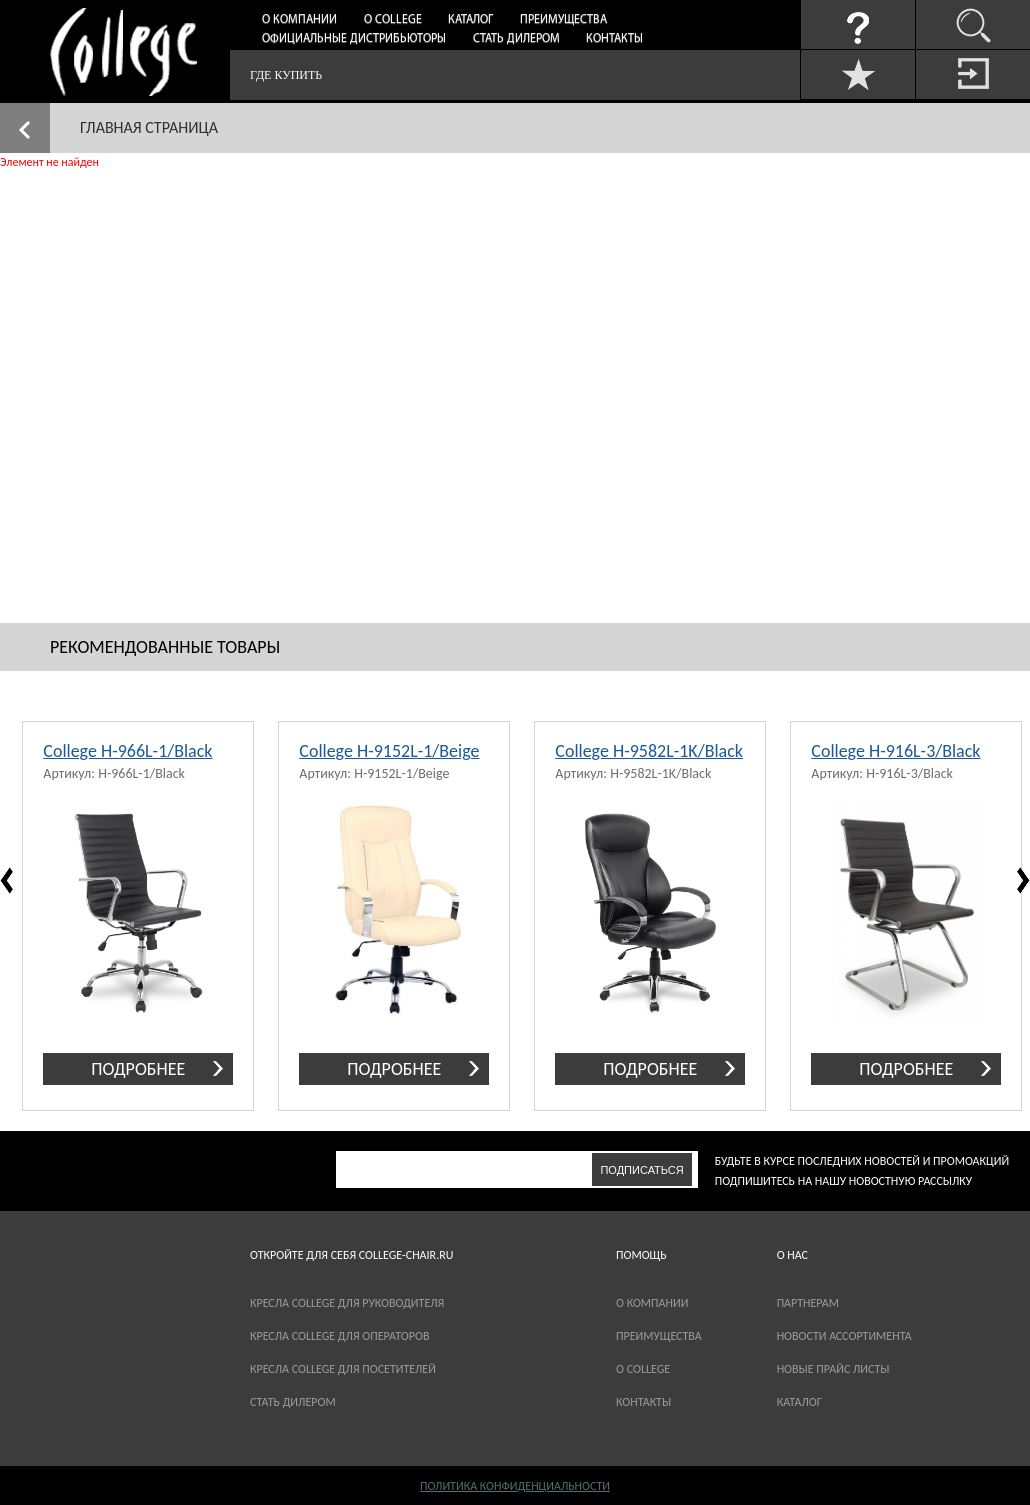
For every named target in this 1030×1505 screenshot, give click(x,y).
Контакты (614, 39)
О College (393, 20)
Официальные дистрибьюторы (354, 39)
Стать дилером (516, 39)
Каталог (470, 20)
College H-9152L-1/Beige (389, 751)
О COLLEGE (643, 1369)
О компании (299, 20)
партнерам (808, 1303)
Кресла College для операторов (339, 1336)
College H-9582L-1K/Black (649, 751)
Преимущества (563, 20)
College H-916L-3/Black (895, 751)
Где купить (286, 75)
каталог (799, 1402)
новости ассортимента (844, 1336)
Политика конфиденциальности (515, 1486)
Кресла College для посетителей (343, 1369)
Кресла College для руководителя (347, 1303)
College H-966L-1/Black (127, 751)
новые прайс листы (833, 1369)
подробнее (138, 1069)
